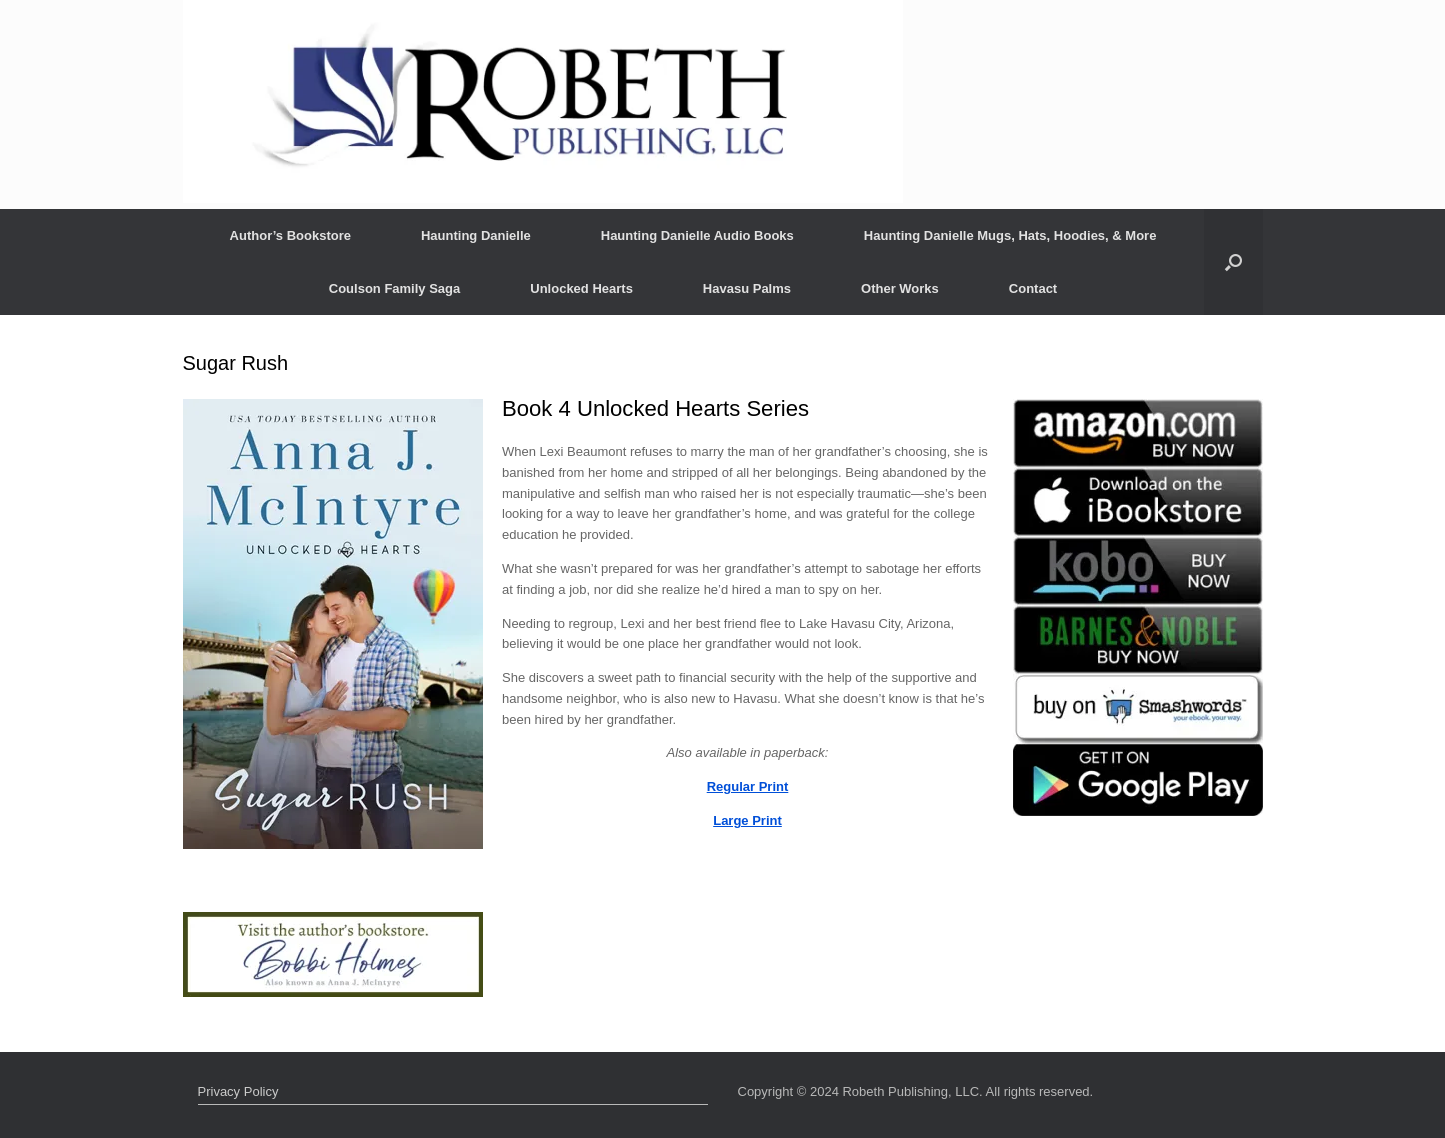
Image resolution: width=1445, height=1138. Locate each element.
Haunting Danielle (476, 235)
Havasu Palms (747, 288)
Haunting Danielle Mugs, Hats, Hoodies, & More (1010, 235)
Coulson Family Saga (394, 288)
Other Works (900, 288)
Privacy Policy (238, 1091)
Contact (1033, 288)
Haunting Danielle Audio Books (697, 235)
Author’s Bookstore (290, 235)
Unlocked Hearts (581, 288)
